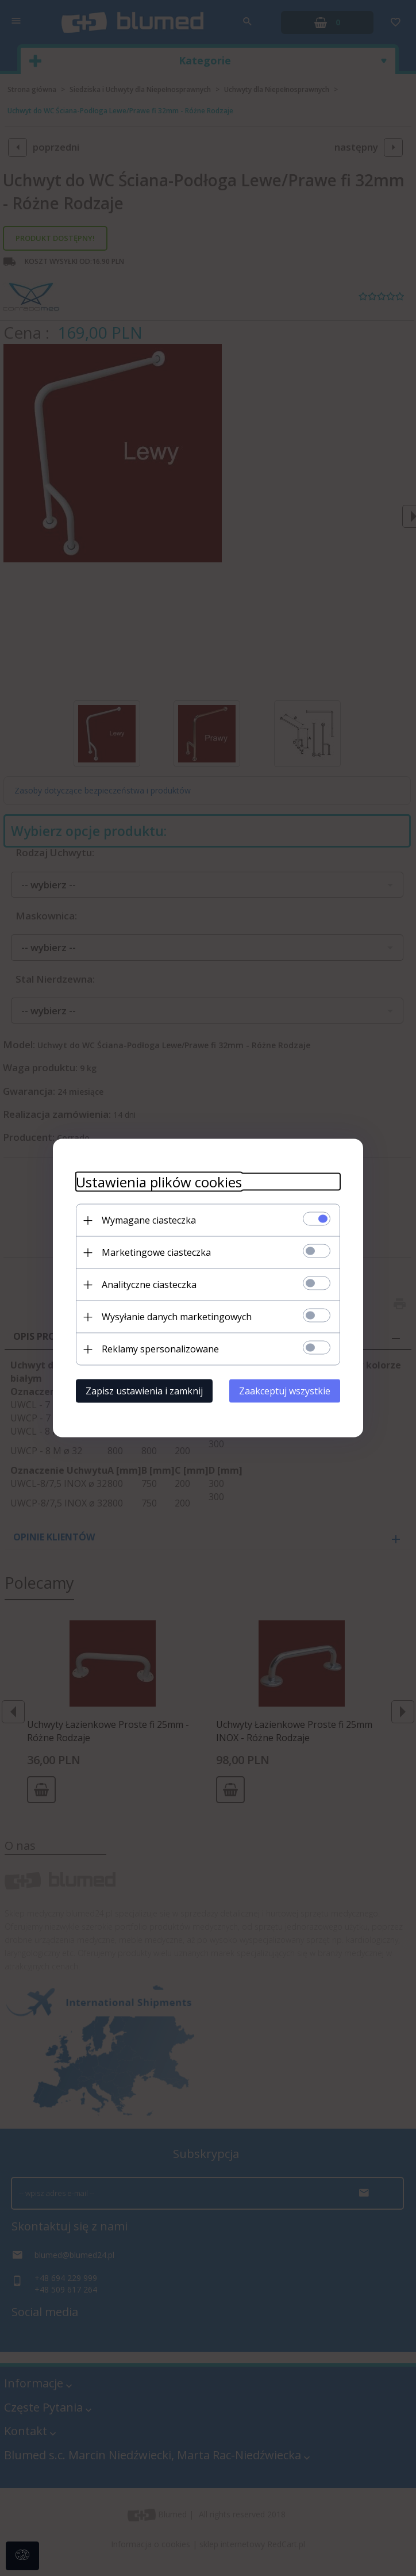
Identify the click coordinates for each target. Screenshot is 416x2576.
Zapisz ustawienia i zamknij (144, 1391)
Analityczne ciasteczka (149, 1284)
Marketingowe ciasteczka (156, 1252)
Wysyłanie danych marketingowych (177, 1316)
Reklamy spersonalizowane (160, 1349)
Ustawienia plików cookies (159, 1182)
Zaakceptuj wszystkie (284, 1391)
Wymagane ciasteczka (149, 1220)
